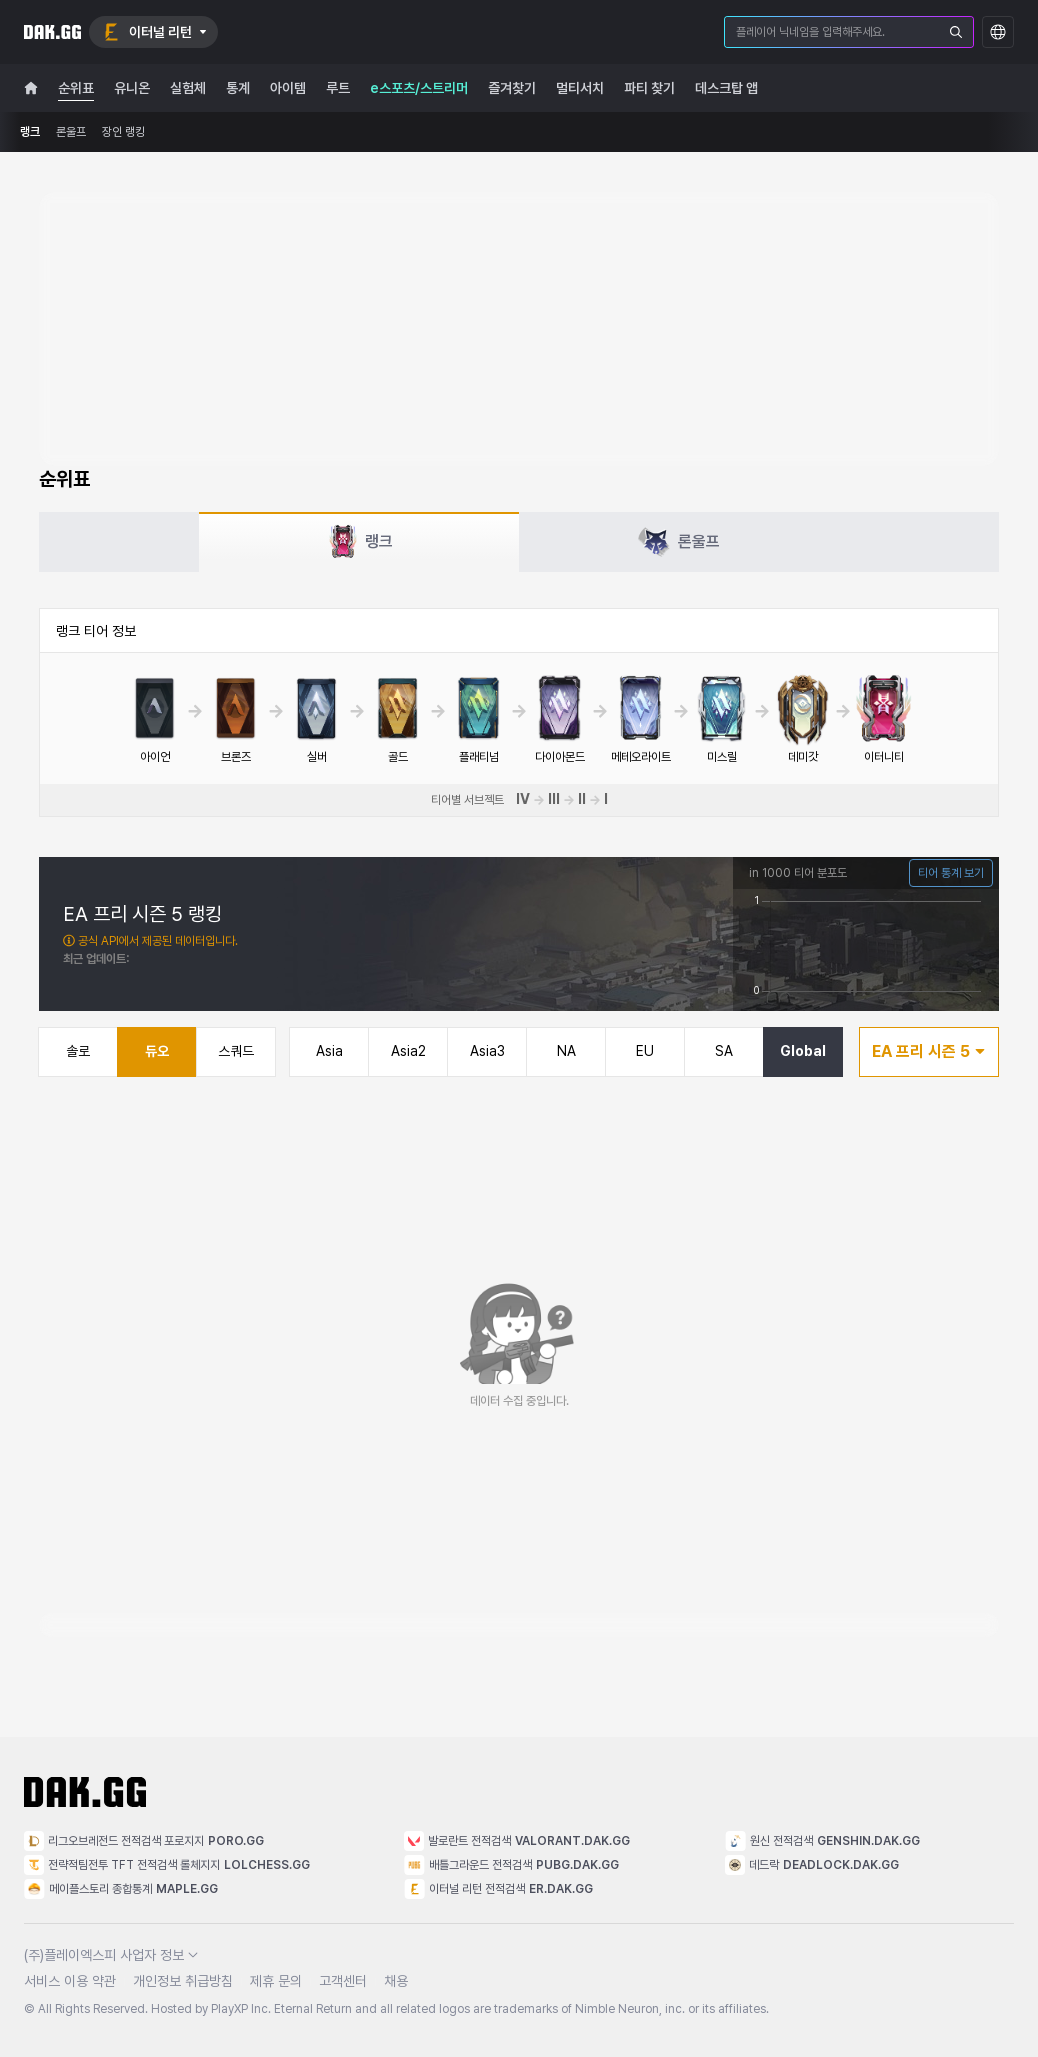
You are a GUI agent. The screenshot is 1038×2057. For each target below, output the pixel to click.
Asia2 (408, 1051)
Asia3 (487, 1051)
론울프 (71, 132)
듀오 (157, 1051)
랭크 (30, 132)
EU (645, 1051)
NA (566, 1051)
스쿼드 (236, 1051)
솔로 (78, 1051)
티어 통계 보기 (951, 873)
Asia (329, 1051)
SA (724, 1051)
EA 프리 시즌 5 (929, 1051)
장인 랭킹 (123, 132)
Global (803, 1051)
